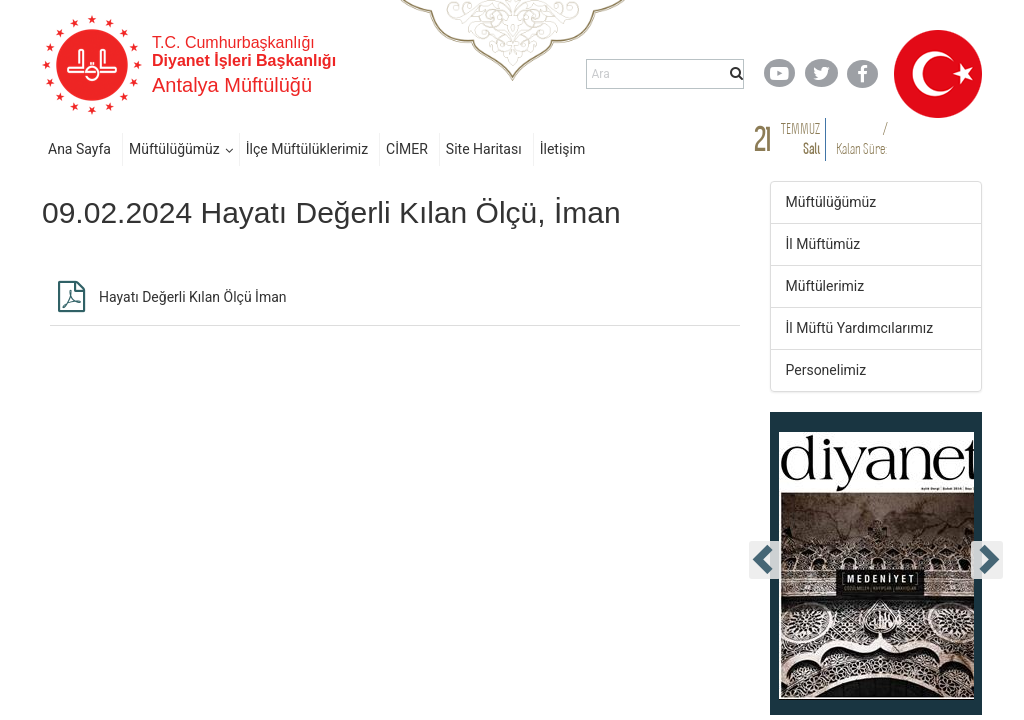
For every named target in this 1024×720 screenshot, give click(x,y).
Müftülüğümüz (174, 149)
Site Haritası (484, 149)
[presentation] (765, 560)
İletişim (563, 149)
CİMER (407, 149)
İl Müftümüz (823, 244)
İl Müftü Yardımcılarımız (860, 328)
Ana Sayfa (79, 149)
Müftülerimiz (825, 286)
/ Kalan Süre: (861, 138)
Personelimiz (826, 370)
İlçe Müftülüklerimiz (307, 149)
